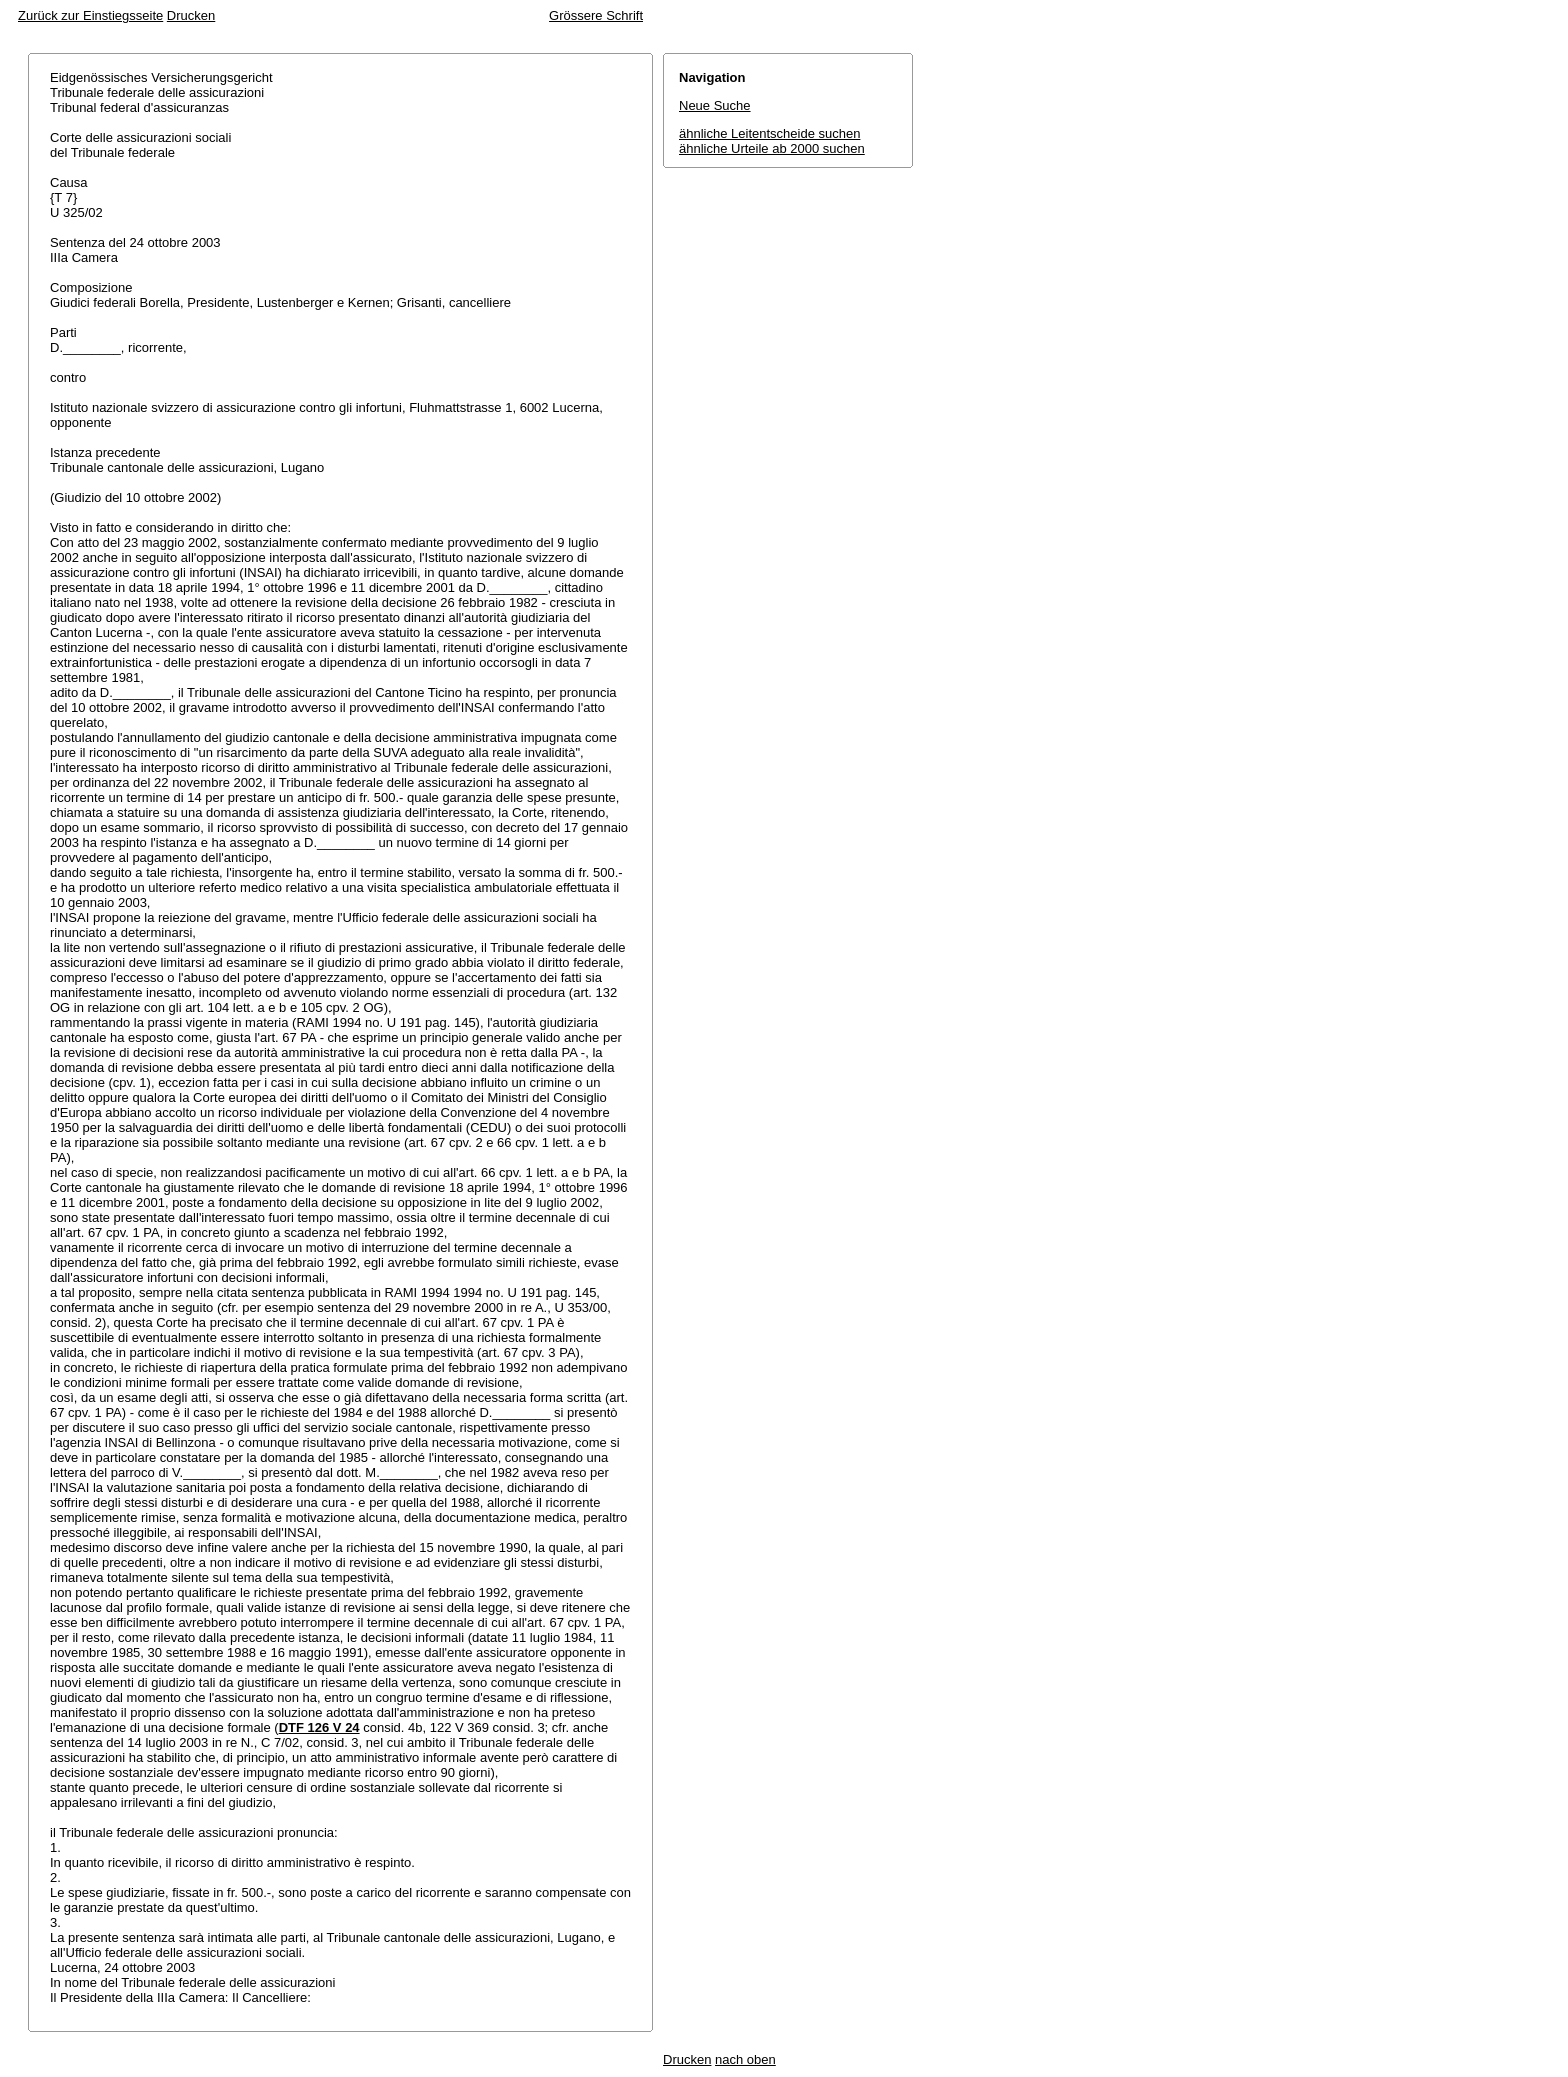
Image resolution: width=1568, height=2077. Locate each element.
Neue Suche (715, 105)
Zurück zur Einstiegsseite (90, 15)
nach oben (745, 2059)
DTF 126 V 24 (319, 1727)
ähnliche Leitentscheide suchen (769, 133)
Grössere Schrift (596, 15)
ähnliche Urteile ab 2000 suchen (772, 148)
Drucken (191, 15)
